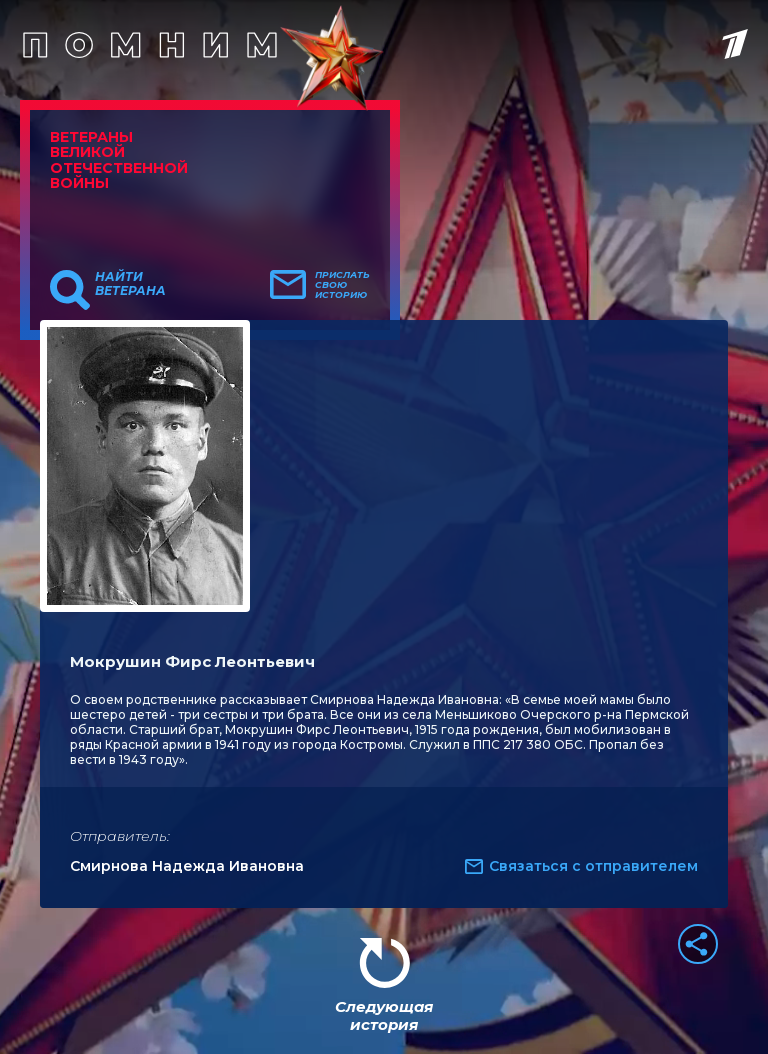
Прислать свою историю (342, 285)
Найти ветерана (130, 284)
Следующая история (384, 1015)
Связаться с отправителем (593, 866)
